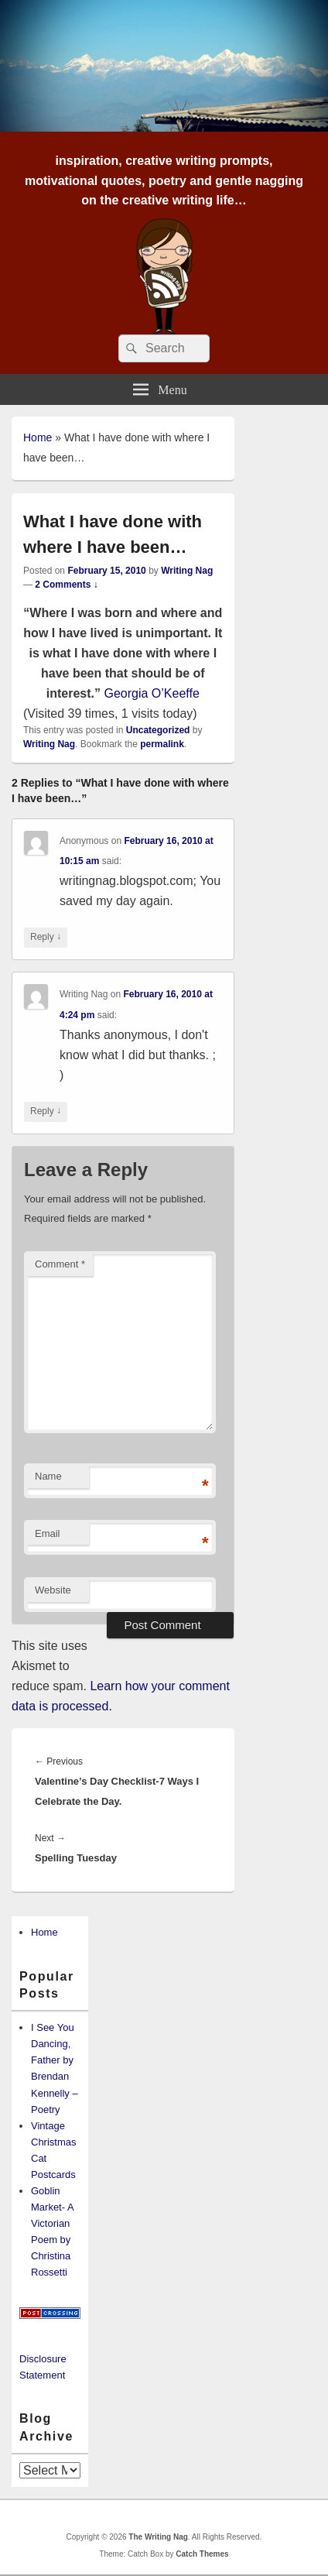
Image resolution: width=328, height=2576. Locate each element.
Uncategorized (158, 730)
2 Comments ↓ (66, 584)
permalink (162, 744)
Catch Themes (202, 2554)
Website (53, 1590)
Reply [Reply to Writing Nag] (45, 1111)
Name (48, 1476)
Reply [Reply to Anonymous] (45, 937)
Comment (60, 1264)
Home (37, 437)
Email (47, 1533)
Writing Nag (187, 570)
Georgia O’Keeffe (151, 693)
